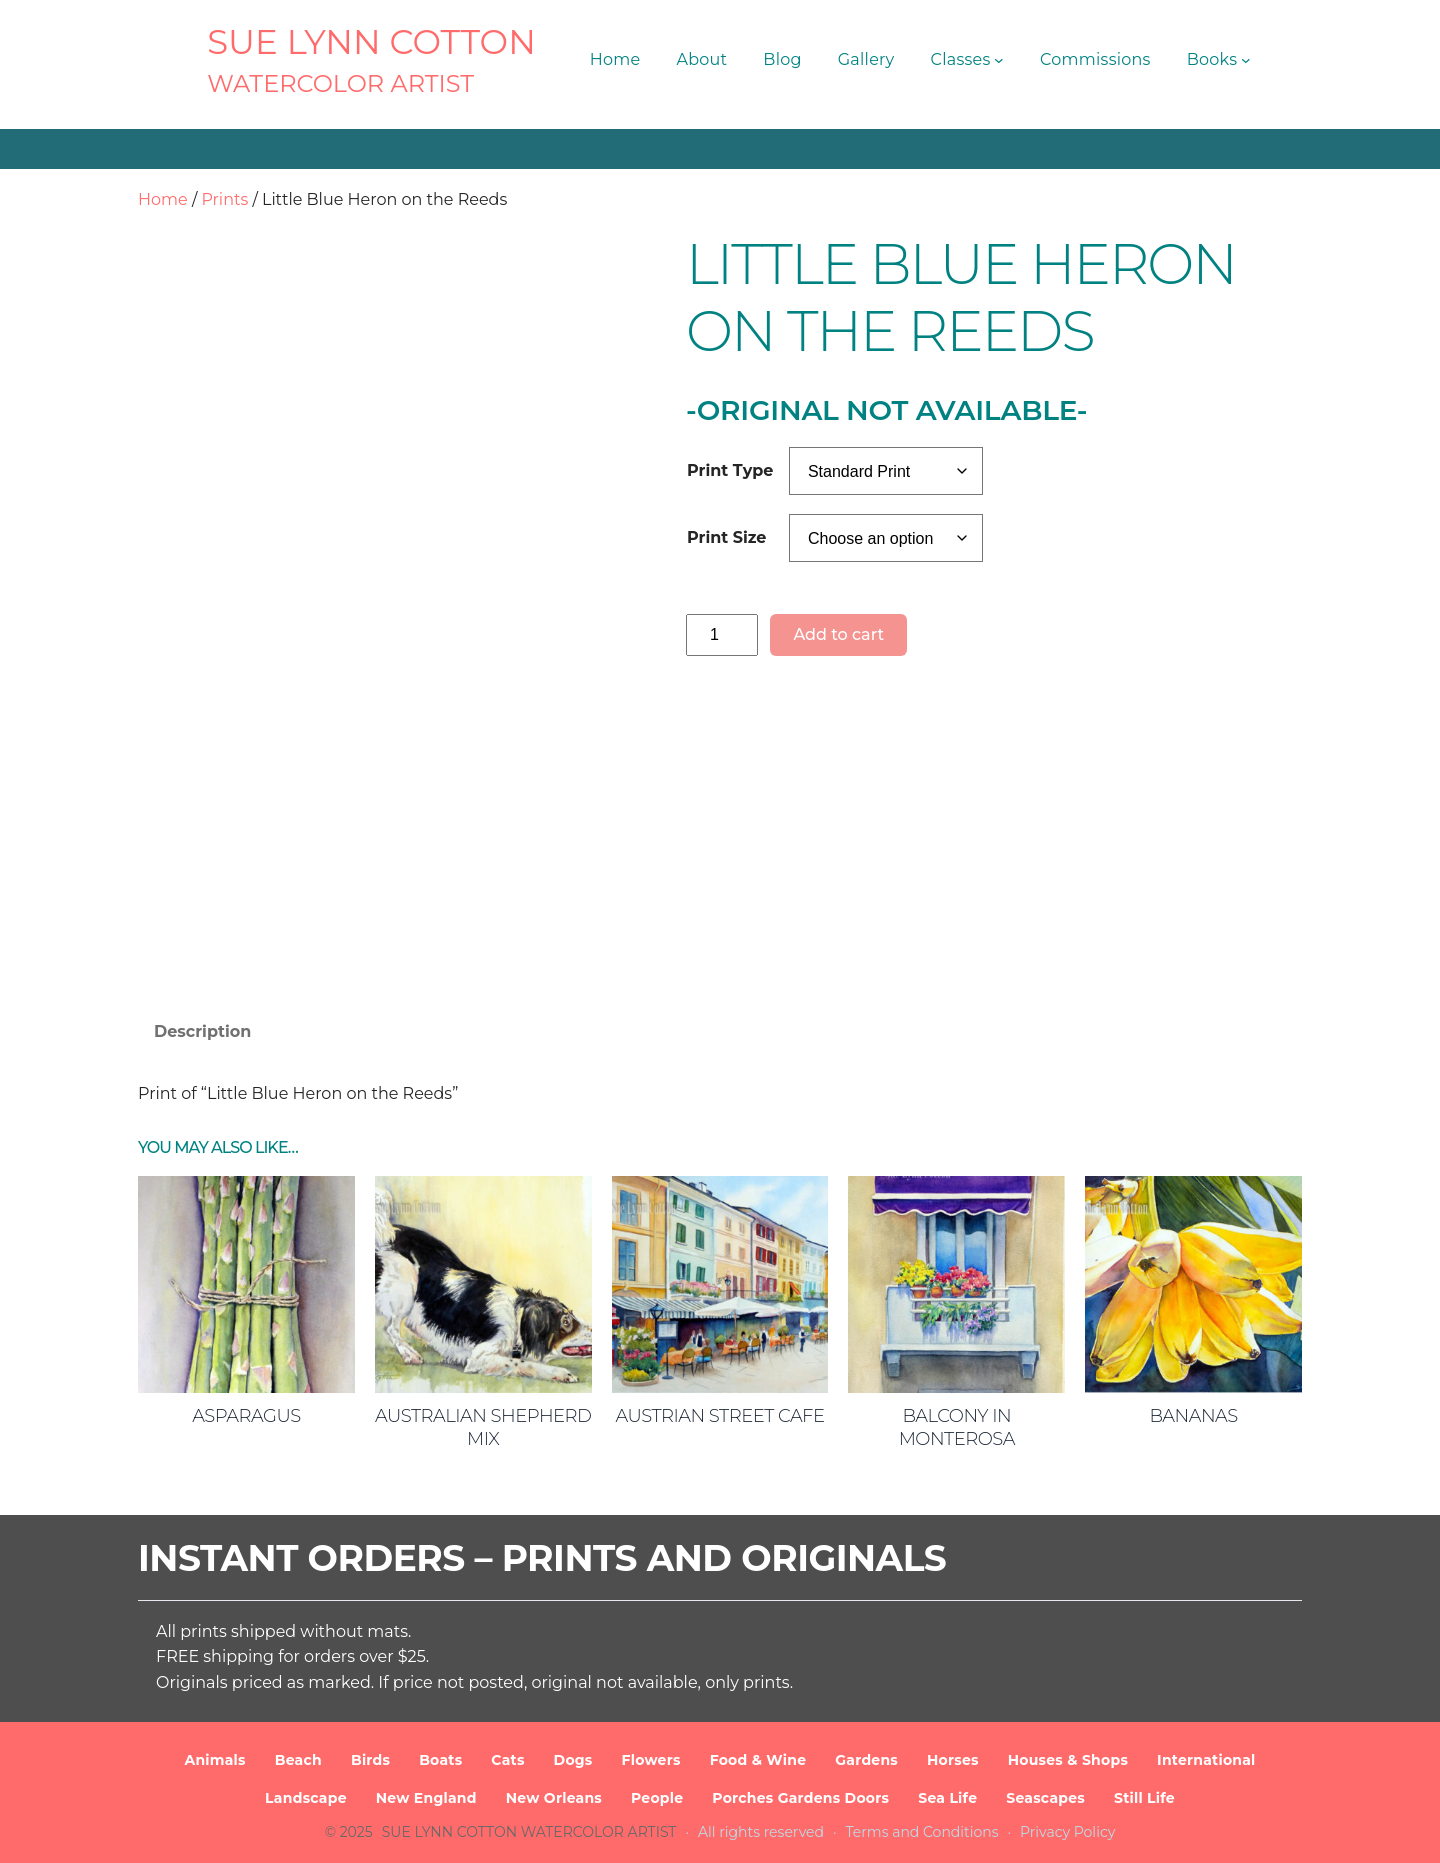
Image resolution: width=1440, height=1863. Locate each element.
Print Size (726, 537)
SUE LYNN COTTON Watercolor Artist (529, 1832)
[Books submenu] (1246, 60)
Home (163, 199)
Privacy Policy (1067, 1832)
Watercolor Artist (340, 83)
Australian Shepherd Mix (483, 1427)
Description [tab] (202, 1031)
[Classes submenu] (999, 60)
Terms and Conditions (922, 1832)
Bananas (1193, 1416)
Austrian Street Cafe (719, 1416)
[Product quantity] (722, 634)
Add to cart (838, 634)
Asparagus (246, 1416)
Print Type (730, 470)
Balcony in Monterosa (957, 1427)
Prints (224, 199)
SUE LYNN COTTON (371, 42)
